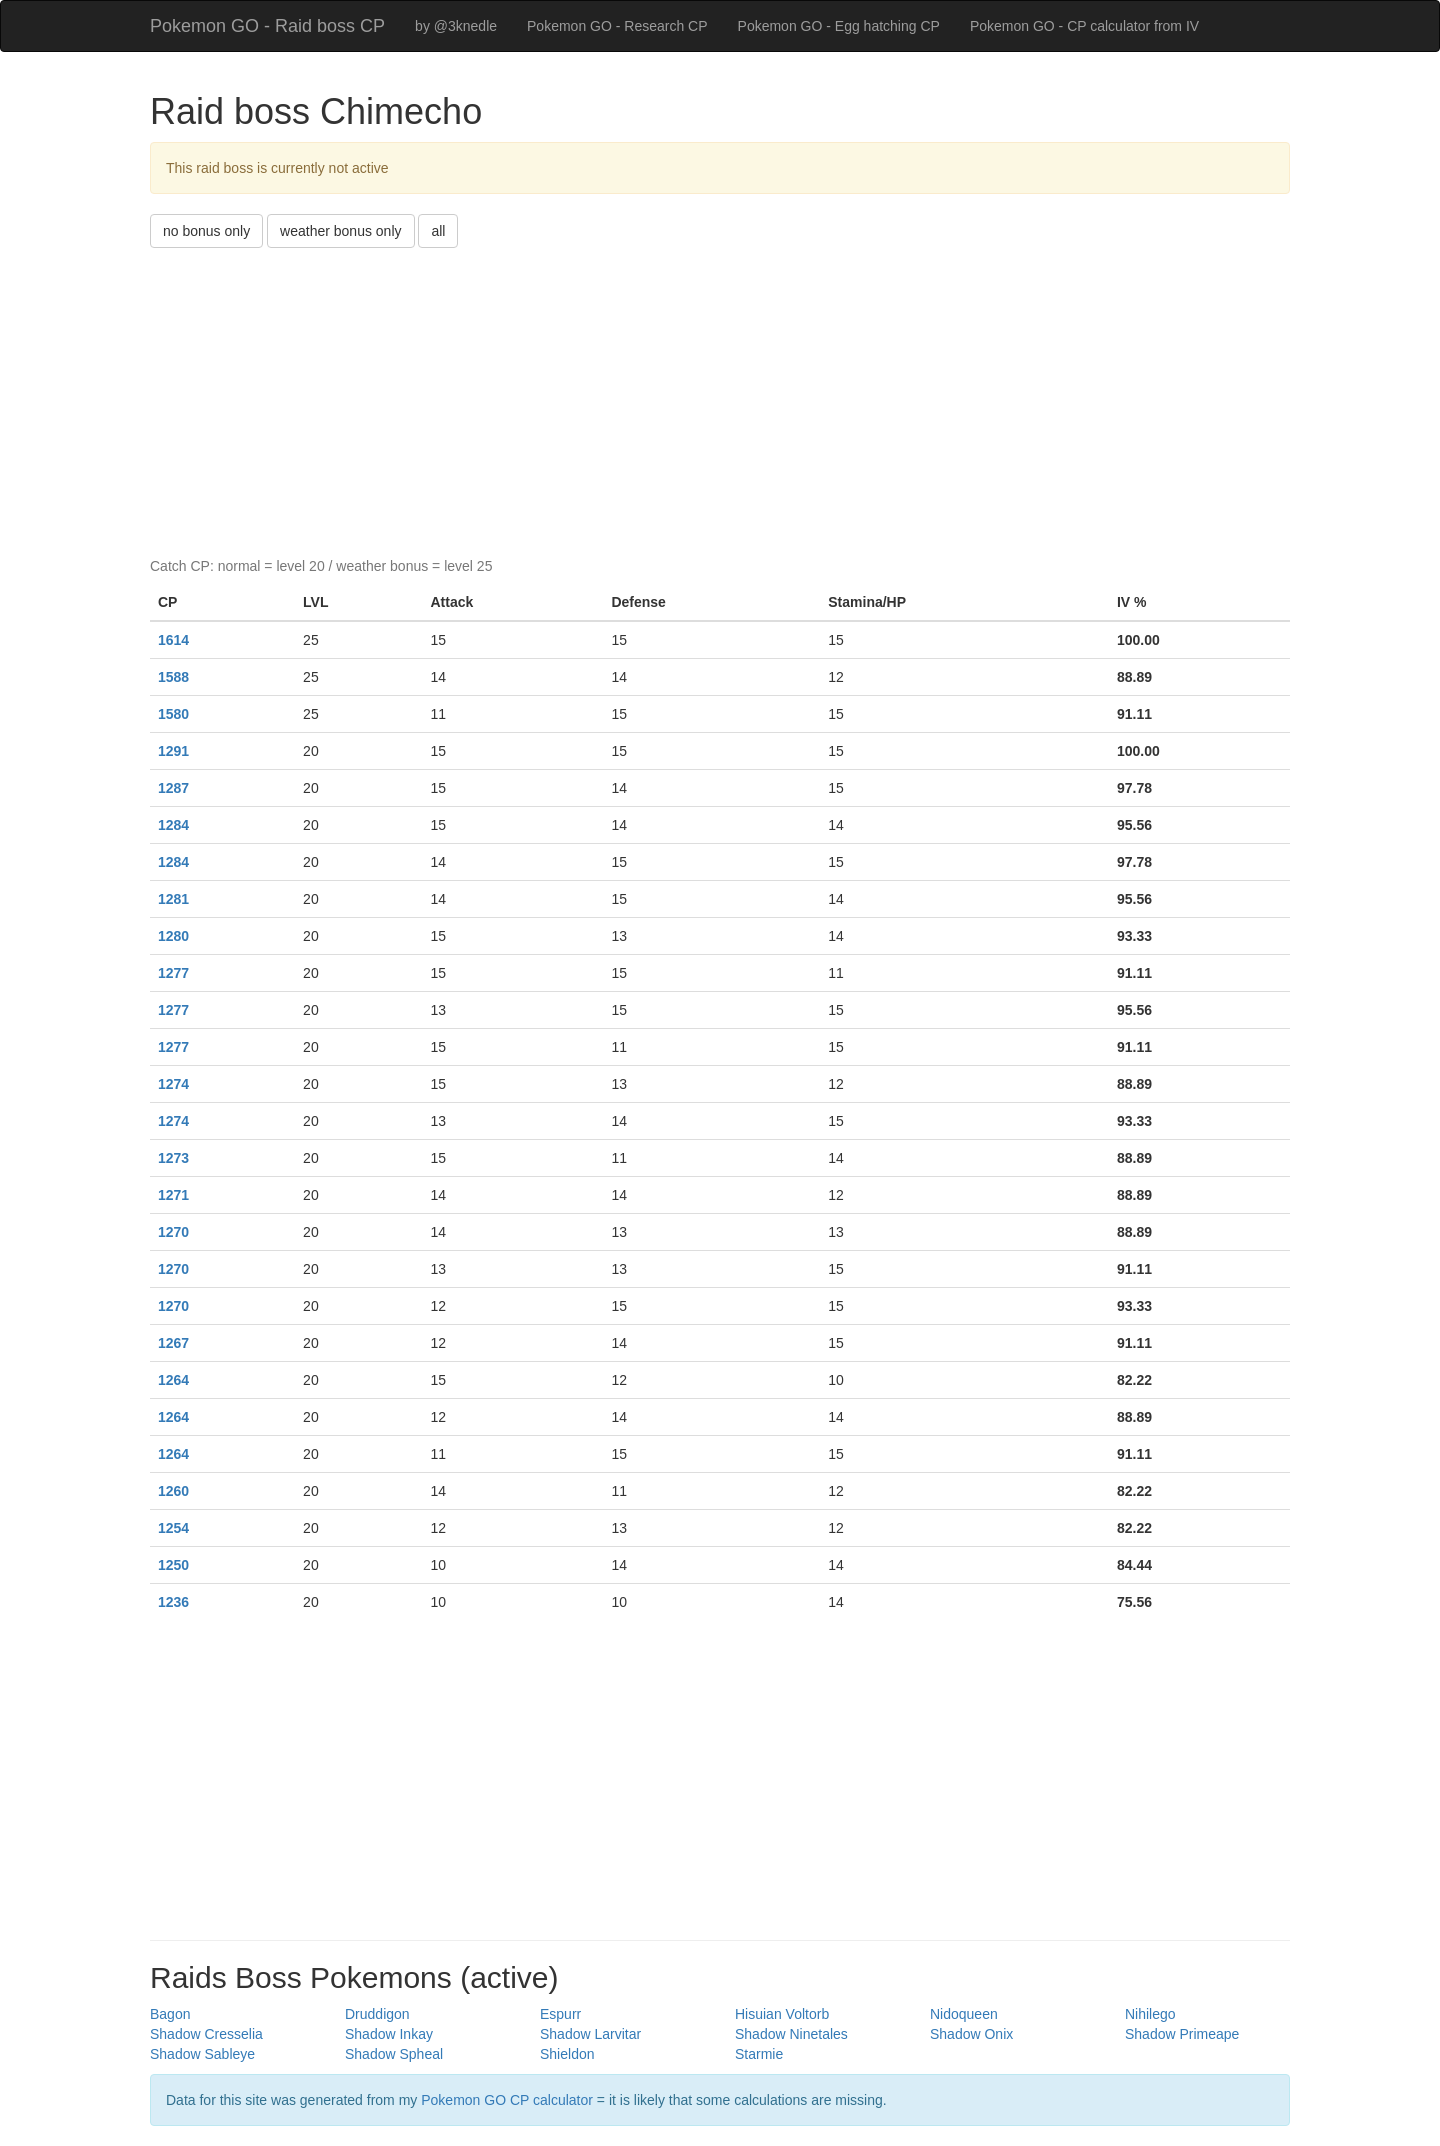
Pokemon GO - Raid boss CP (267, 26)
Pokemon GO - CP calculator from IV (1084, 26)
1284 (173, 825)
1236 (173, 1602)
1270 (173, 1232)
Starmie (759, 2054)
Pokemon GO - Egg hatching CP (839, 26)
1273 (173, 1158)
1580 (173, 714)
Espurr (560, 2014)
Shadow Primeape (1182, 2034)
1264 (173, 1380)
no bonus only (206, 231)
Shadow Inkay (389, 2034)
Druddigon (377, 2014)
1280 (173, 936)
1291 (173, 751)
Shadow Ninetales (791, 2034)
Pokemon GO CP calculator (507, 2100)
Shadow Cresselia (206, 2034)
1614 (173, 640)
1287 (173, 788)
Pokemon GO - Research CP (617, 26)
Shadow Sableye (202, 2054)
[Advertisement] (720, 398)
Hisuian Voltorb (782, 2014)
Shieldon (567, 2054)
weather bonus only (340, 231)
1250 (173, 1565)
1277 (173, 973)
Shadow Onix (971, 2034)
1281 (173, 899)
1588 (173, 677)
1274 (173, 1084)
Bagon (170, 2014)
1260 (173, 1491)
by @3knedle (456, 26)
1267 (173, 1343)
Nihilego (1150, 2014)
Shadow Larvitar (590, 2034)
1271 (173, 1195)
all (438, 231)
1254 (173, 1528)
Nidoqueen (964, 2014)
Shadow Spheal (394, 2054)
